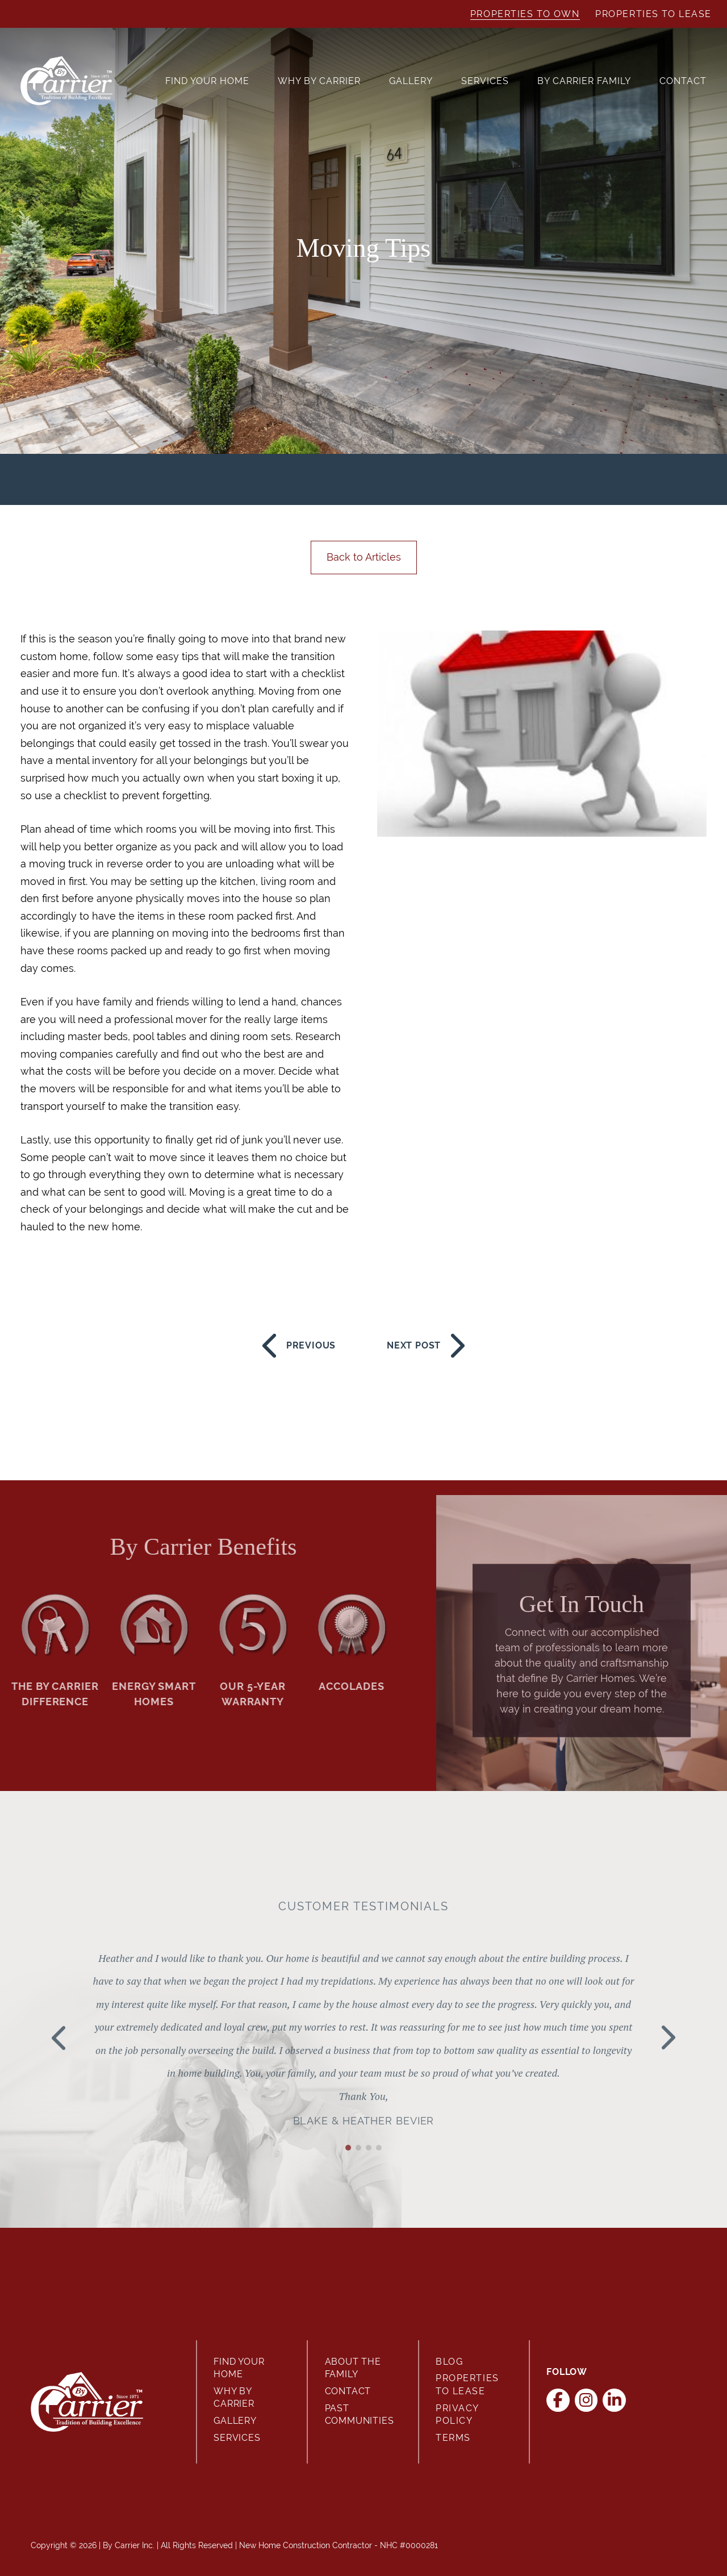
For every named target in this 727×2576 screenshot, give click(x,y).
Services (485, 81)
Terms (453, 2437)
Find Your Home (207, 81)
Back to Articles (364, 557)
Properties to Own (525, 14)
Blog (449, 2361)
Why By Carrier (319, 81)
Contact (683, 81)
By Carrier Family (584, 81)
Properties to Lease (653, 14)
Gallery (411, 81)
